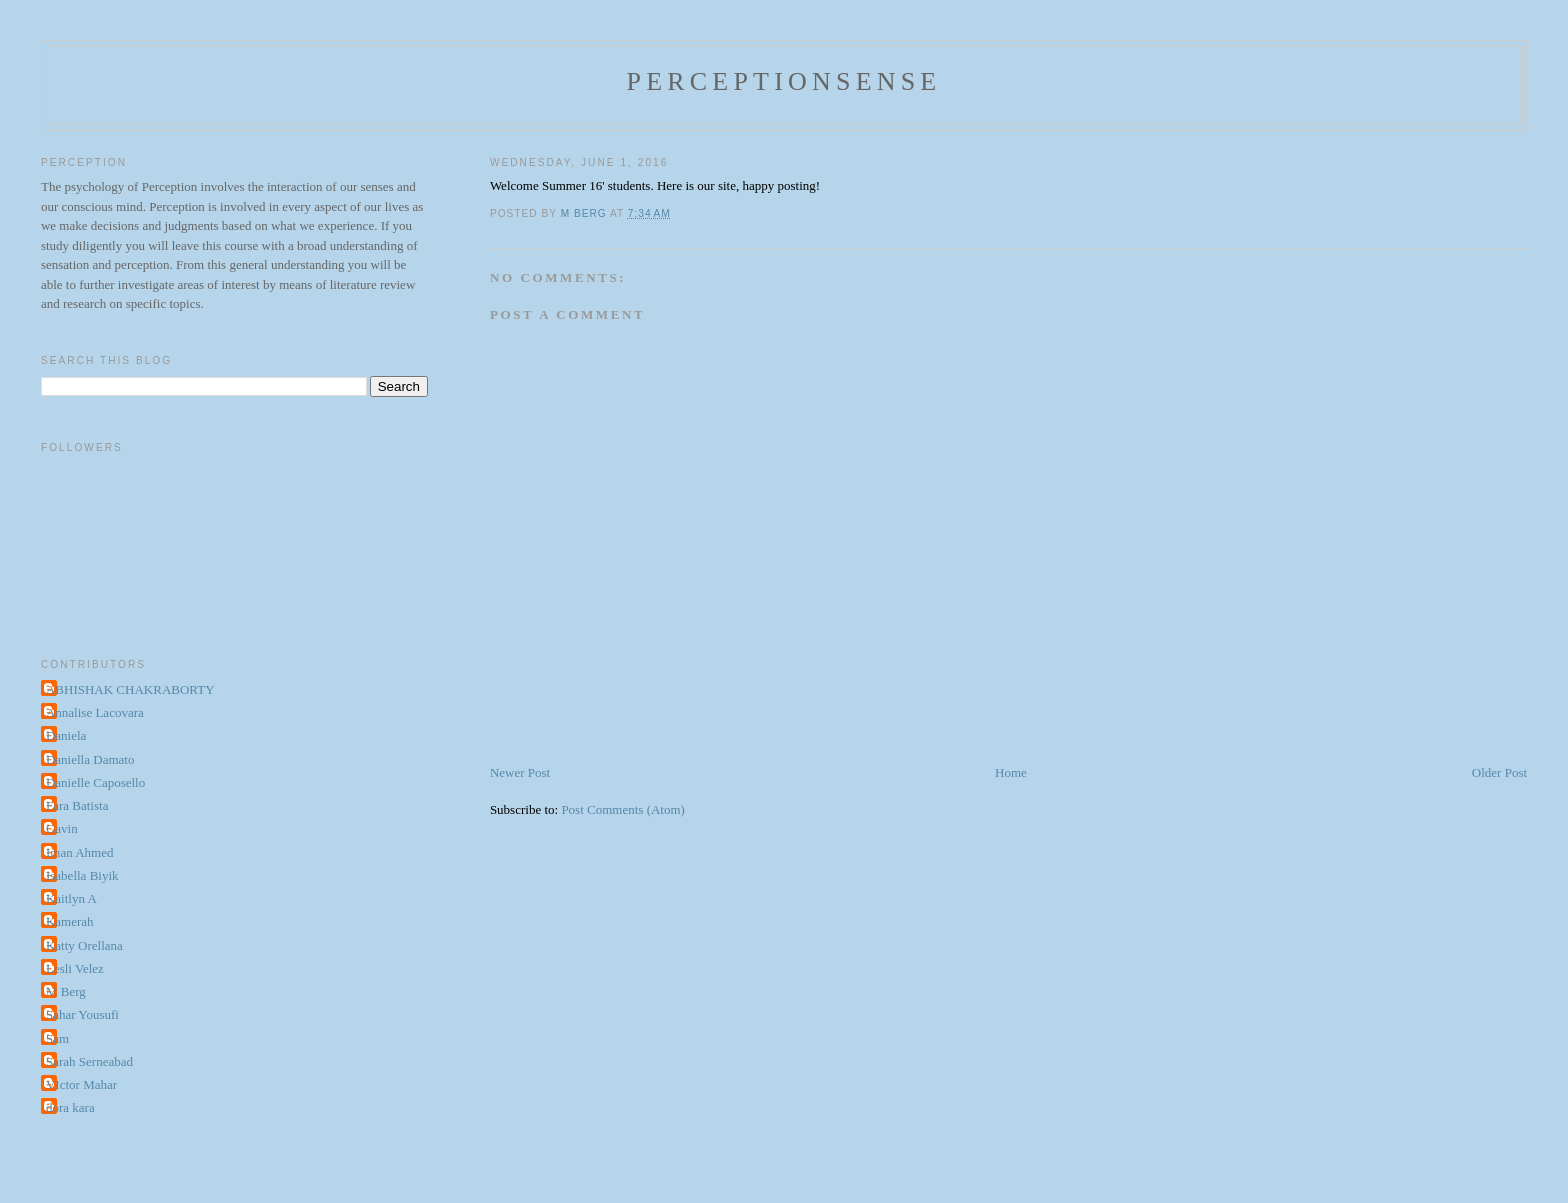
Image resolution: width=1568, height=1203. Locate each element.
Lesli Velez (75, 968)
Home (1011, 772)
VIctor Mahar (81, 1084)
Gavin (62, 828)
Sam (57, 1038)
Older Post (1499, 772)
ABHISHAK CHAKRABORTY (130, 689)
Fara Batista (77, 805)
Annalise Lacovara (95, 712)
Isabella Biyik (82, 875)
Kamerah (70, 921)
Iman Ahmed (80, 852)
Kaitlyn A (71, 898)
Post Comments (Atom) (623, 809)
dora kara (70, 1107)
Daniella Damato (90, 759)
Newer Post (520, 772)
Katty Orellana (84, 945)
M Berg (66, 991)
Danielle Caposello (95, 782)
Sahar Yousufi (82, 1014)
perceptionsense (784, 81)
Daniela (66, 735)
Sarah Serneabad (89, 1061)
